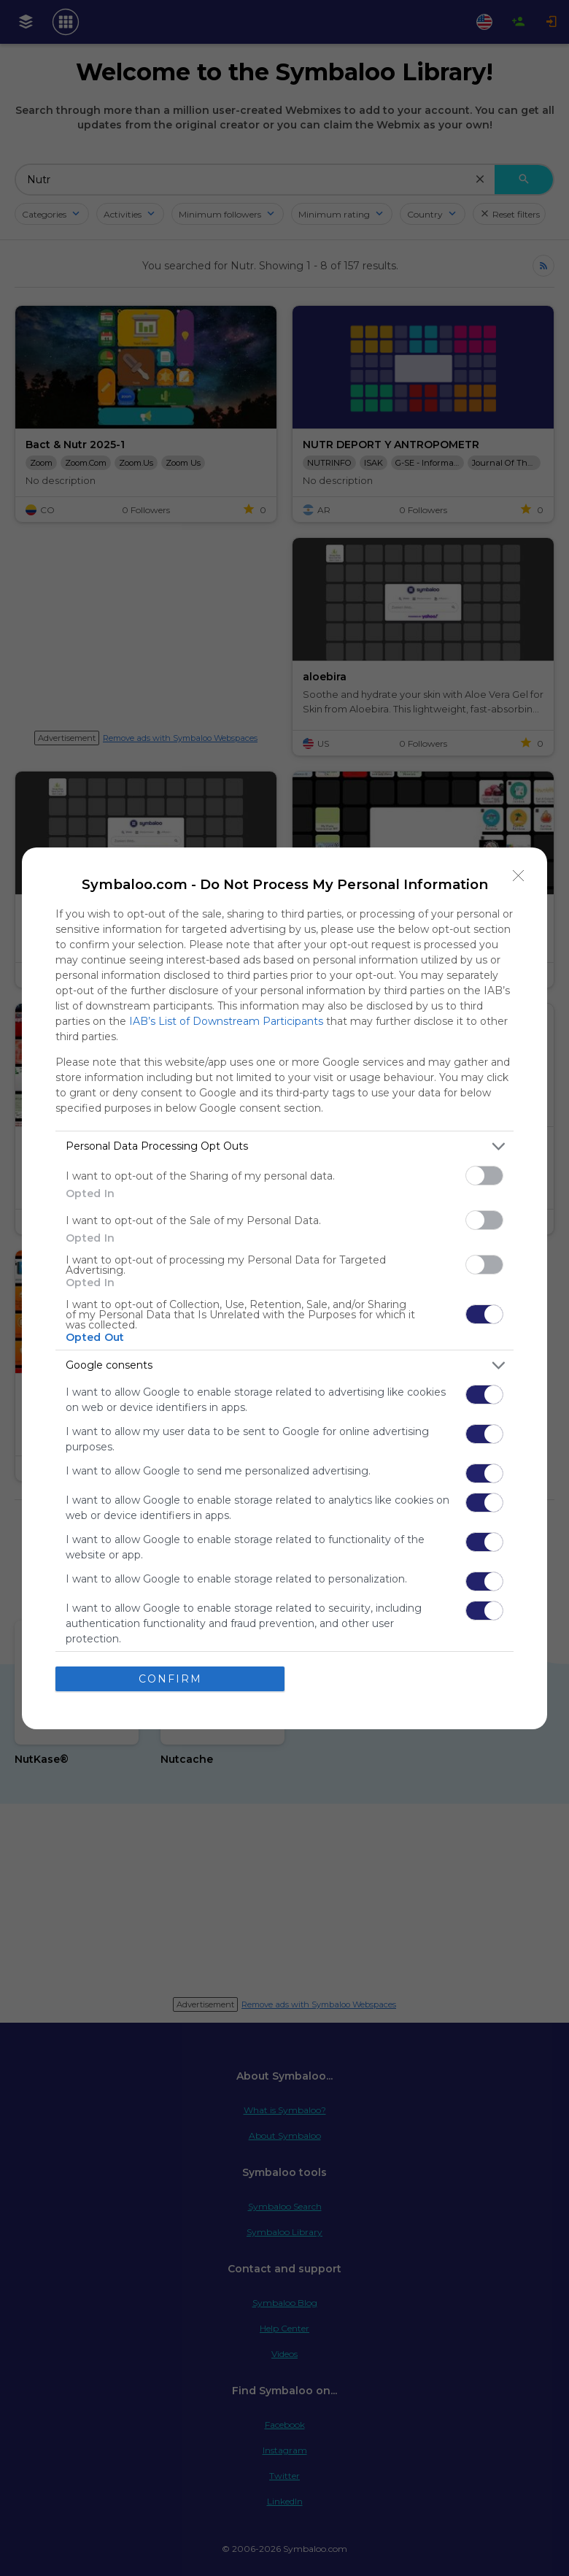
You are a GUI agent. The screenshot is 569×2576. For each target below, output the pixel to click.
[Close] (519, 876)
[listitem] (284, 1146)
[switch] (484, 1175)
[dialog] (284, 1288)
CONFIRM (170, 1678)
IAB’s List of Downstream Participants (226, 1021)
